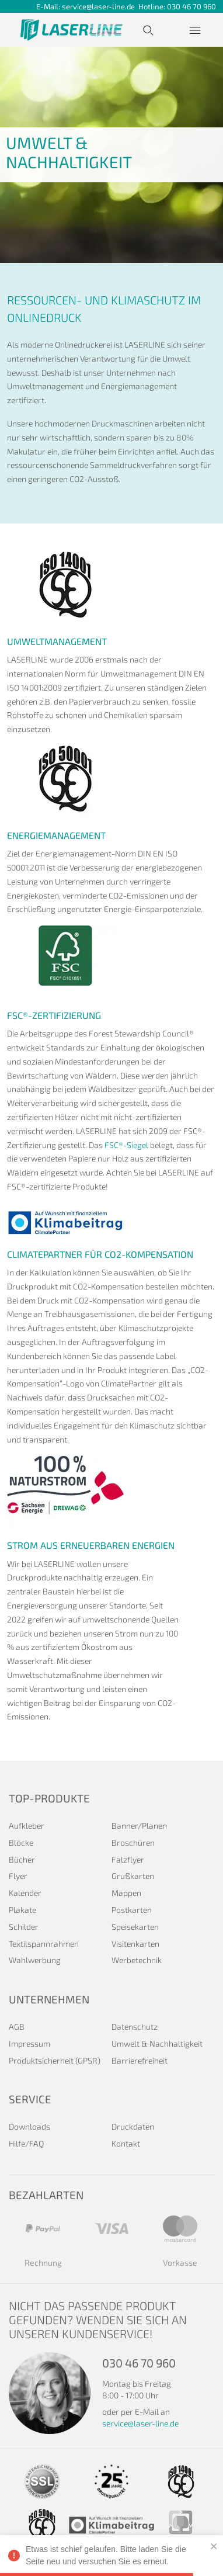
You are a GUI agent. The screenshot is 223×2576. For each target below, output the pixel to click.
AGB (17, 2026)
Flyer (18, 1876)
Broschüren (133, 1842)
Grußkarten (133, 1876)
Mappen (126, 1893)
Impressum (29, 2043)
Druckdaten (133, 2126)
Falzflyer (128, 1859)
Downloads (29, 2126)
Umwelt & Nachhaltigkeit (157, 2043)
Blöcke (21, 1842)
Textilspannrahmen (44, 1944)
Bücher (22, 1859)
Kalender (25, 1893)
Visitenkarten (135, 1944)
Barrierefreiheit (140, 2060)
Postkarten (132, 1910)
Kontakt (126, 2143)
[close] (214, 2546)
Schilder (24, 1927)
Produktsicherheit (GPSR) (54, 2060)
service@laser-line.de (100, 6)
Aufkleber (26, 1825)
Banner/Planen (139, 1825)
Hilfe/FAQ (26, 2143)
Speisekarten (135, 1927)
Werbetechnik (137, 1960)
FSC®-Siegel (126, 1145)
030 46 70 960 (191, 6)
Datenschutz (135, 2026)
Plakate (22, 1910)
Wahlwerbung (35, 1960)
